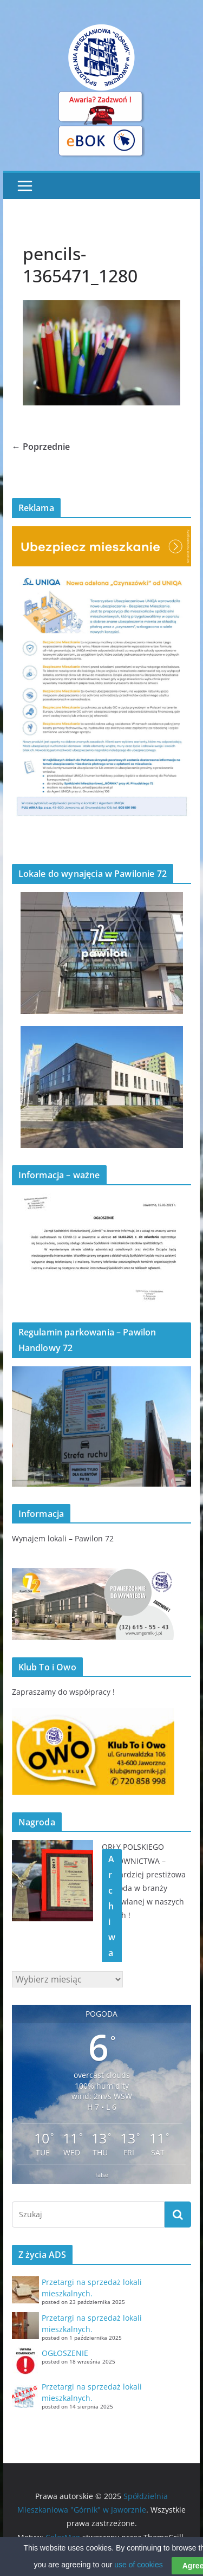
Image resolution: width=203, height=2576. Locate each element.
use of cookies (138, 2570)
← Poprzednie (41, 447)
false (101, 2175)
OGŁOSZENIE (65, 2353)
